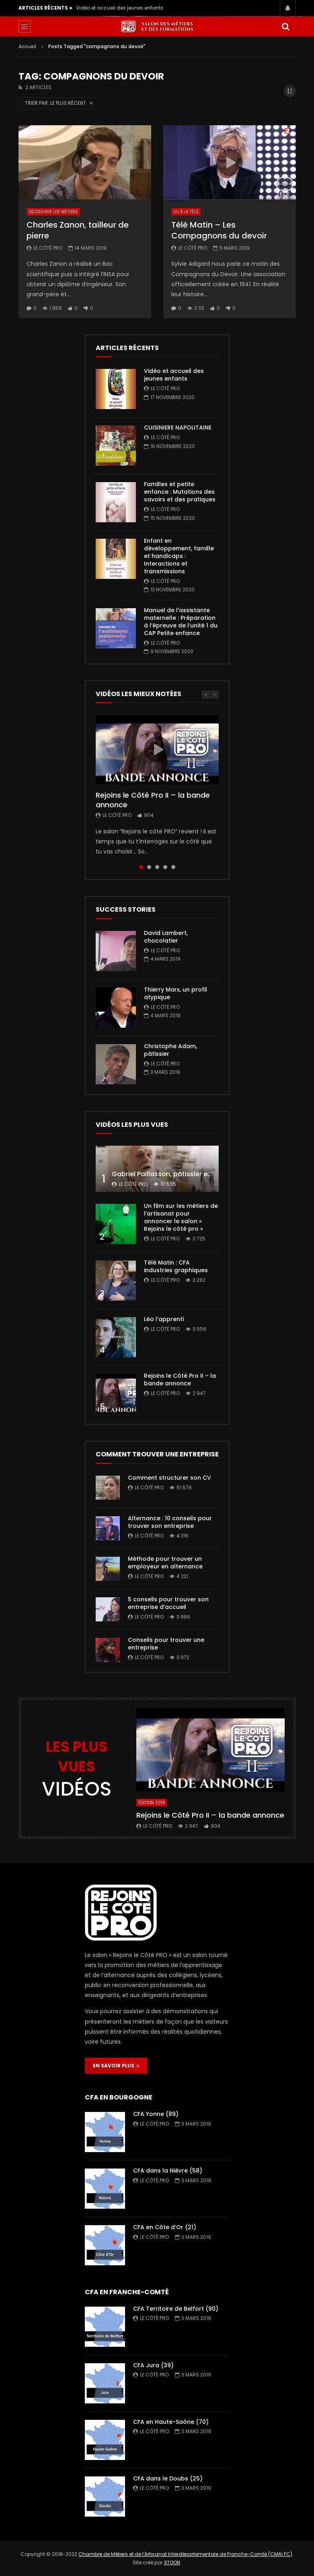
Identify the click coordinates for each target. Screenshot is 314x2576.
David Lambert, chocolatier (166, 937)
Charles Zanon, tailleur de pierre (78, 230)
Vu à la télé (186, 212)
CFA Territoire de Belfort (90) (175, 2309)
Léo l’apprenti (164, 1319)
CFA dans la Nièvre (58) (167, 2171)
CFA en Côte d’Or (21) (164, 2227)
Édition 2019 (151, 1803)
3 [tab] (157, 867)
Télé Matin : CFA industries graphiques (176, 1266)
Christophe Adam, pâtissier (170, 1050)
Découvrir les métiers (53, 212)
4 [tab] (165, 867)
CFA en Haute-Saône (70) (171, 2422)
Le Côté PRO (47, 247)
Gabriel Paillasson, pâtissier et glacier (173, 1174)
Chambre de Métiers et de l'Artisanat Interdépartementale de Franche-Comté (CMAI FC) (185, 2554)
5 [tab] (173, 867)
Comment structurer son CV (169, 1478)
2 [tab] (149, 867)
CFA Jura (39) (153, 2365)
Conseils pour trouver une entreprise (166, 1643)
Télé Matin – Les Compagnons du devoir (219, 230)
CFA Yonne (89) (156, 2114)
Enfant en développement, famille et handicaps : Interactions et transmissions (179, 556)
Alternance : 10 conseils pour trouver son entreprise (170, 1522)
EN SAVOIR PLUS (116, 2065)
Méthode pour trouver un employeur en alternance (165, 1562)
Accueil (27, 46)
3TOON (172, 2562)
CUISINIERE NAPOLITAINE (177, 428)
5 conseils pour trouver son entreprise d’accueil (168, 1603)
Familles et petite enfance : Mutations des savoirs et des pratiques (179, 491)
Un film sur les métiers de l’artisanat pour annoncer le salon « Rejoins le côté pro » (181, 1217)
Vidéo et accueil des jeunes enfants (119, 7)
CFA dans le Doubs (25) (168, 2478)
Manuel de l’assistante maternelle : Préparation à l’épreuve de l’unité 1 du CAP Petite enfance (181, 621)
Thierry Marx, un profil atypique (175, 993)
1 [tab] (141, 867)
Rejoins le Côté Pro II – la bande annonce (153, 800)
